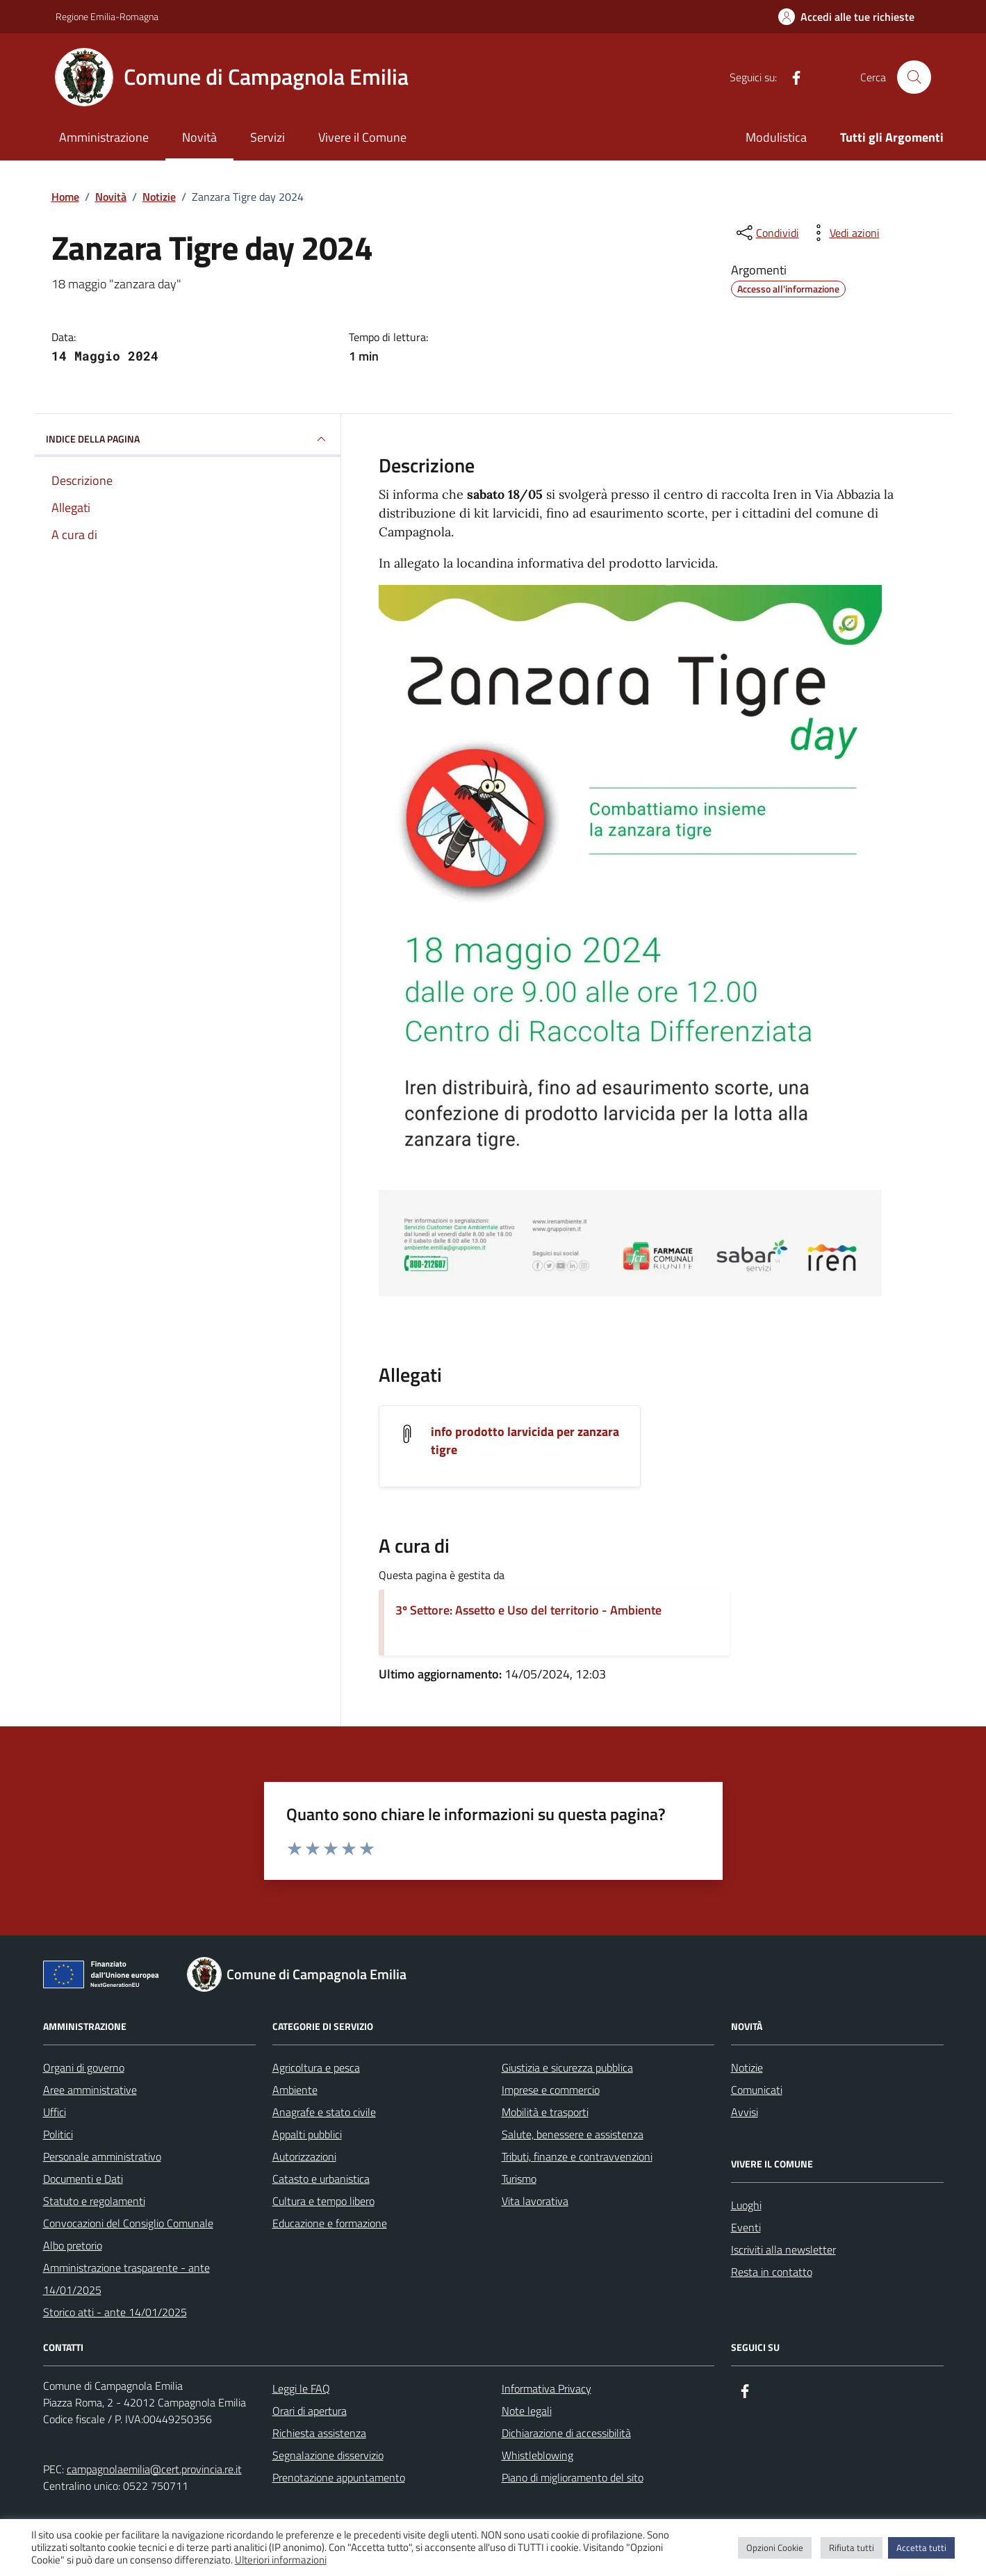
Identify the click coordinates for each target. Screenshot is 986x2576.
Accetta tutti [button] (921, 2547)
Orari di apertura (309, 2410)
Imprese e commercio (551, 2089)
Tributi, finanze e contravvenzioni (577, 2156)
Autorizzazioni (304, 2156)
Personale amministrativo (102, 2156)
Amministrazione (104, 137)
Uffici (54, 2112)
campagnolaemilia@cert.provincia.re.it (154, 2469)
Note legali (527, 2410)
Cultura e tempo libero (323, 2201)
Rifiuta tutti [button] (851, 2547)
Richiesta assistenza (319, 2433)
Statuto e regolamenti (94, 2201)
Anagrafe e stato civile (324, 2112)
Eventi (746, 2227)
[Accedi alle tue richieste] (846, 16)
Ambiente (295, 2089)
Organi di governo (83, 2067)
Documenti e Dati (83, 2178)
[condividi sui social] (766, 233)
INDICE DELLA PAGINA (187, 439)
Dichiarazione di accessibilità (566, 2433)
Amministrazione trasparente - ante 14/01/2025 (126, 2278)
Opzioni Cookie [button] (774, 2547)
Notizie (747, 2067)
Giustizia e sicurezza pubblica (567, 2067)
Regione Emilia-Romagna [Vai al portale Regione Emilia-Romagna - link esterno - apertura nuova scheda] (107, 16)
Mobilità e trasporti (545, 2112)
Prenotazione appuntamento (338, 2477)
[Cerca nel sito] (913, 77)
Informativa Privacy (546, 2388)
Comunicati (756, 2089)
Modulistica (776, 137)
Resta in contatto (771, 2271)
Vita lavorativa (535, 2201)
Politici (58, 2134)
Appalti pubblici (307, 2134)
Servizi (267, 137)
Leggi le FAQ (301, 2388)
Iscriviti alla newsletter (783, 2249)
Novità (199, 137)
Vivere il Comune (362, 137)
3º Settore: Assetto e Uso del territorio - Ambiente (528, 1610)
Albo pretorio (72, 2245)
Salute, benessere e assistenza (572, 2134)
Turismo (519, 2178)
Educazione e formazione (329, 2223)
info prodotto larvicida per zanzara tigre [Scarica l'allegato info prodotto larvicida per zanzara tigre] (525, 1441)
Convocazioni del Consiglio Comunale (128, 2223)
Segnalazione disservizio (328, 2455)
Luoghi (746, 2205)
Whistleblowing (537, 2455)
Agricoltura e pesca (316, 2067)
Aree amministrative (90, 2089)
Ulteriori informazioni (281, 2560)
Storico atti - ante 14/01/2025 (115, 2312)
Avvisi (744, 2112)
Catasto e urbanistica (321, 2178)
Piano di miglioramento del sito (572, 2477)
